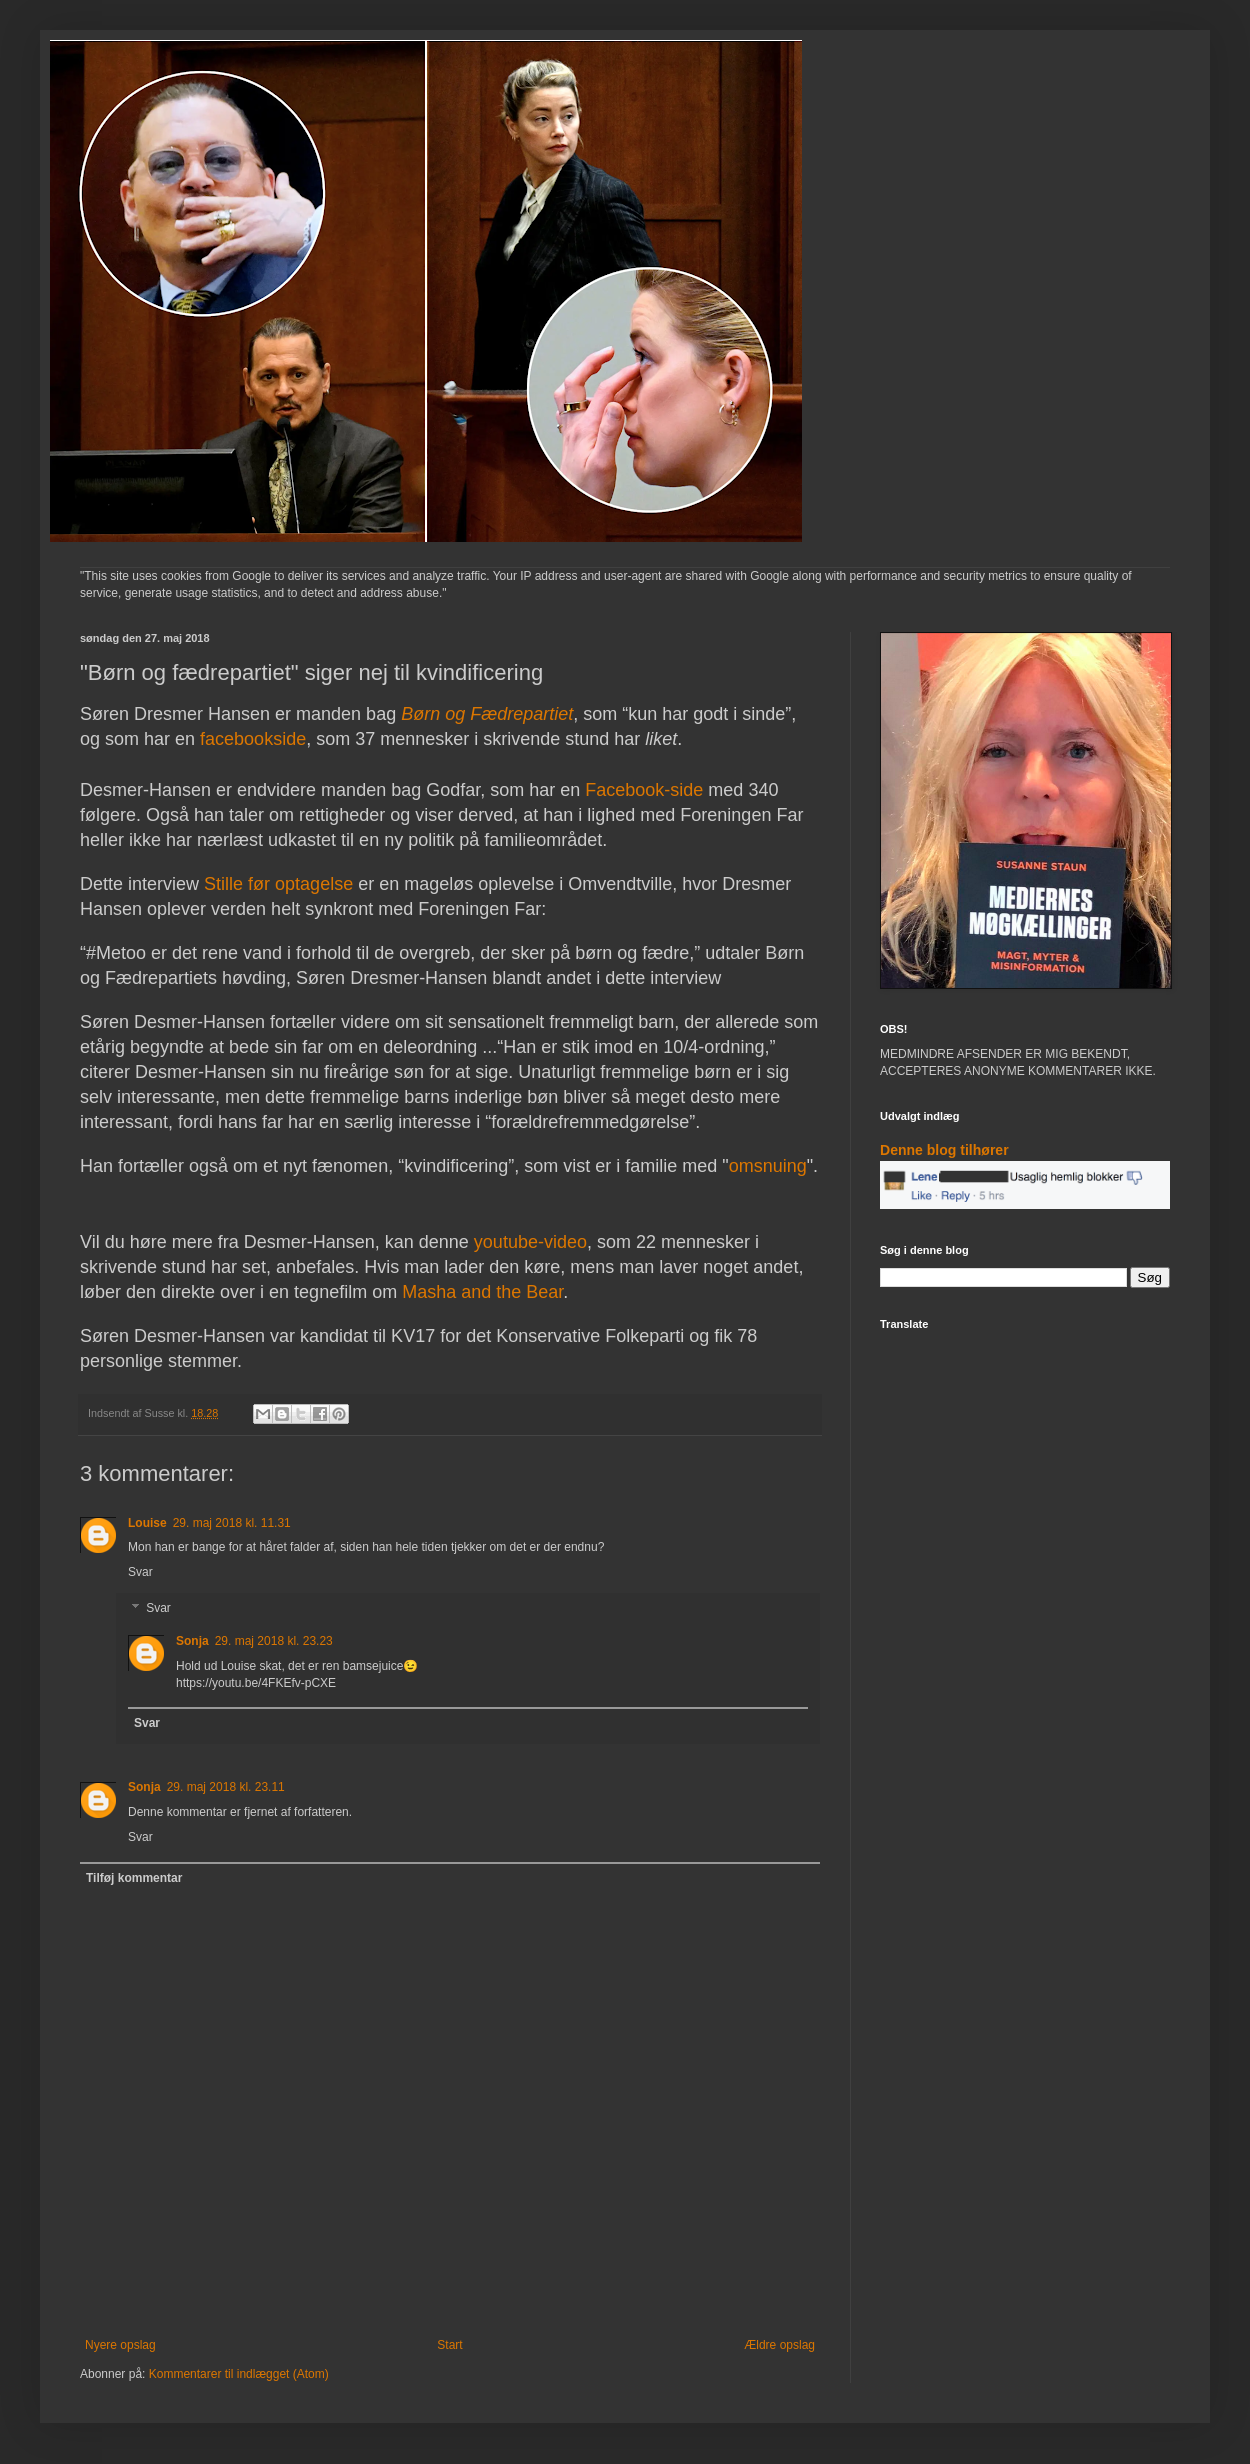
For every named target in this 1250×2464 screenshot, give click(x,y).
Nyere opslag (120, 2345)
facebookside (253, 739)
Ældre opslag (779, 2345)
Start (449, 2345)
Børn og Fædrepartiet (487, 714)
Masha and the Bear (482, 1292)
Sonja (192, 1641)
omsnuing (768, 1166)
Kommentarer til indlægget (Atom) (239, 2374)
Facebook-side (641, 790)
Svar (140, 1572)
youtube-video (530, 1242)
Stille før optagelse (278, 884)
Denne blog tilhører (944, 1150)
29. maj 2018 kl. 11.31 (232, 1523)
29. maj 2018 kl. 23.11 (226, 1787)
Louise (147, 1523)
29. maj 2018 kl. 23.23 (274, 1641)
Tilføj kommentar (134, 1878)
